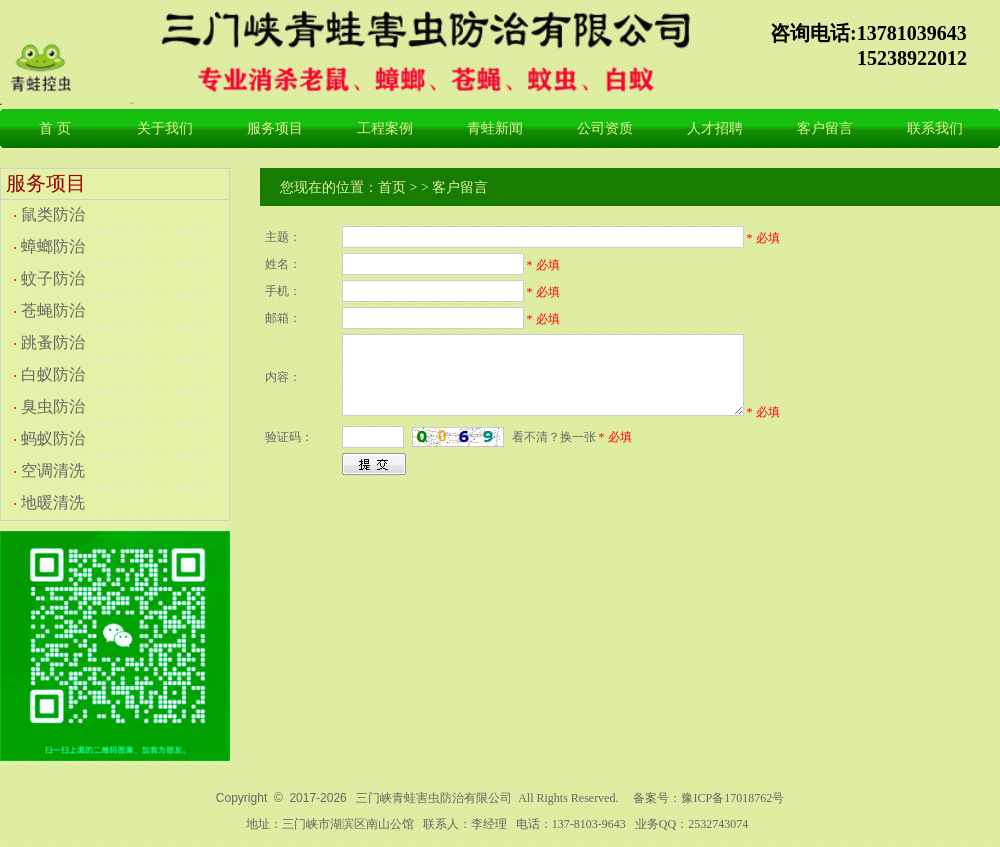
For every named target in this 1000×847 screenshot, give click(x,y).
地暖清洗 (53, 502)
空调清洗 (53, 470)
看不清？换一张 (554, 437)
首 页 (55, 128)
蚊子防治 (53, 278)
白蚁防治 (53, 374)
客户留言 (825, 128)
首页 (392, 187)
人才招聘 (715, 128)
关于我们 (165, 128)
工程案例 (385, 128)
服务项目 (275, 128)
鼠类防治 (53, 214)
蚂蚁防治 (53, 438)
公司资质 (605, 128)
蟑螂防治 (53, 246)
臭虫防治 (53, 406)
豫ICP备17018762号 (732, 798)
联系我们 (935, 128)
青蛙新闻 (495, 128)
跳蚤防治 (53, 342)
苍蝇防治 (53, 310)
